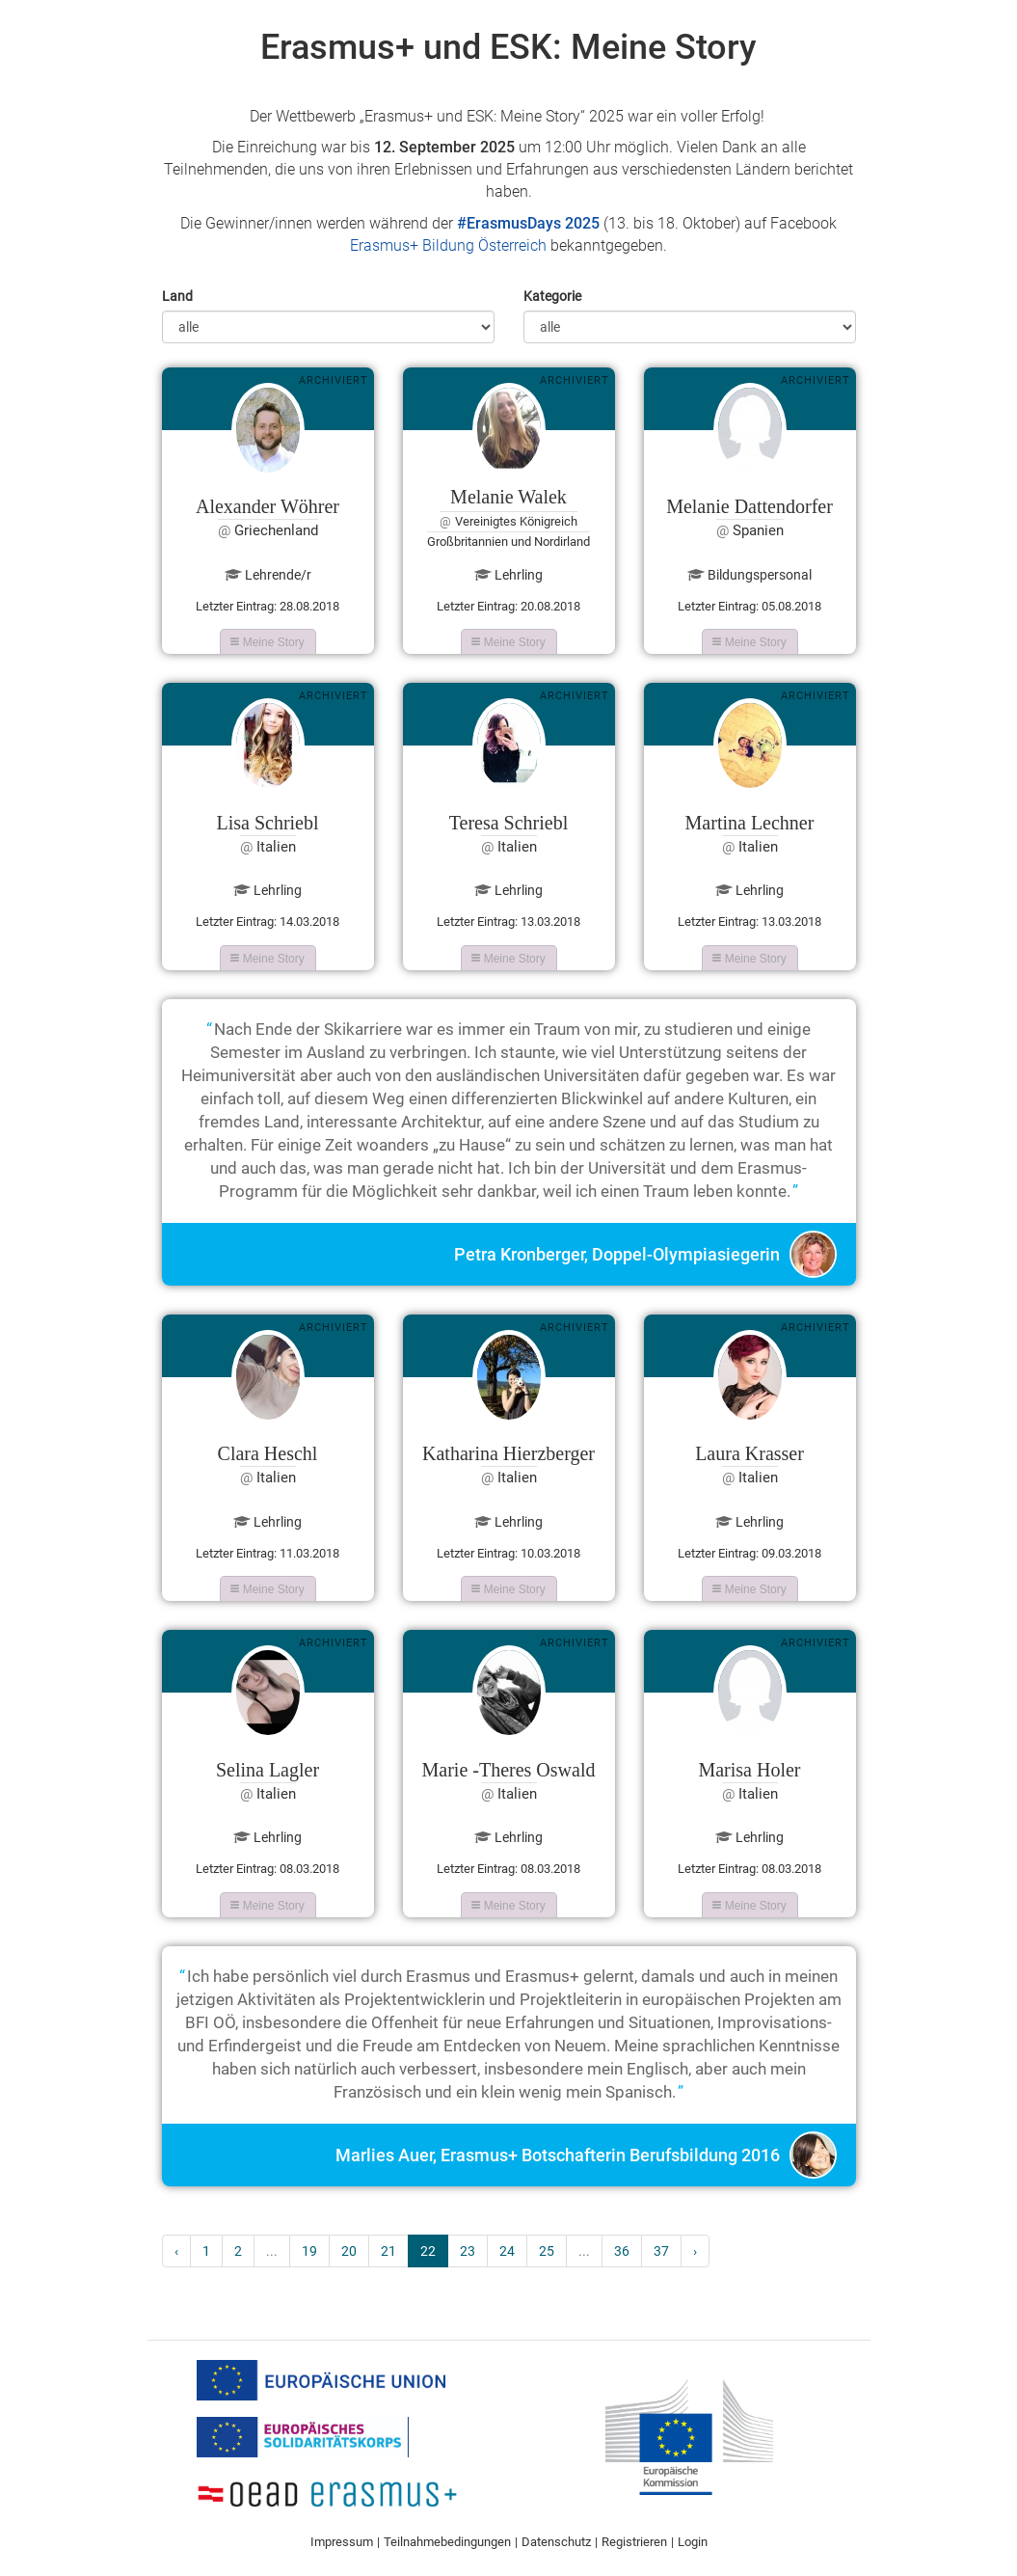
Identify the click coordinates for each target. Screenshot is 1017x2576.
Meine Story (267, 642)
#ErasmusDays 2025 (528, 223)
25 (546, 2251)
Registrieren (634, 2542)
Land (177, 296)
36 (621, 2251)
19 (309, 2251)
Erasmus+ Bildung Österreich (448, 245)
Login (693, 2542)
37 (661, 2251)
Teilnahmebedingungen (447, 2542)
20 (349, 2251)
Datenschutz (556, 2542)
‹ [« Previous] (176, 2251)
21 (388, 2251)
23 (467, 2251)
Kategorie (552, 296)
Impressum (341, 2542)
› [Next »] (695, 2251)
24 (507, 2251)
